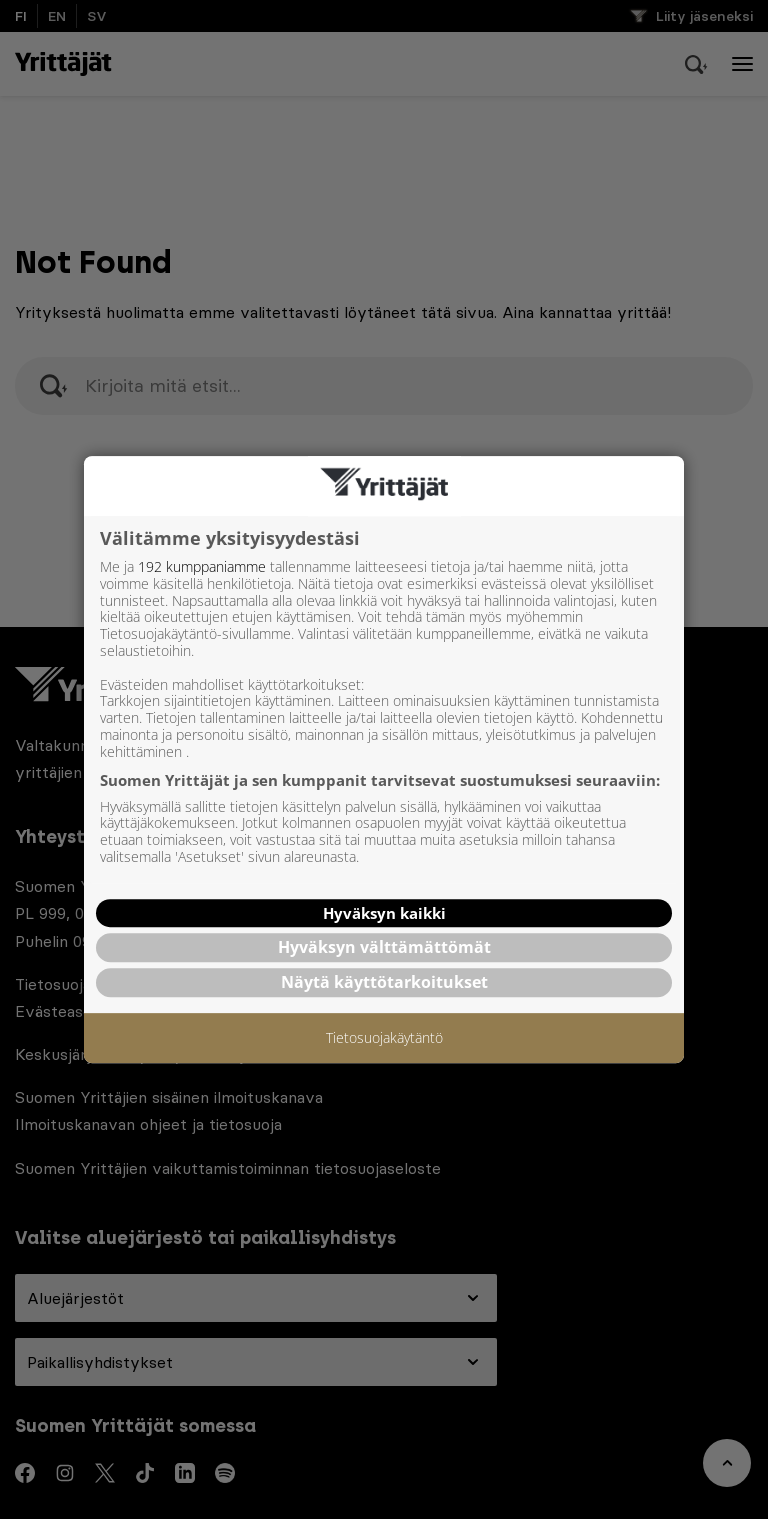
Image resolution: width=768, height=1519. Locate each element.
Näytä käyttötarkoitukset (384, 982)
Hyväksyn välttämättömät (384, 947)
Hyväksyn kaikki (384, 913)
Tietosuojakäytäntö (384, 1038)
